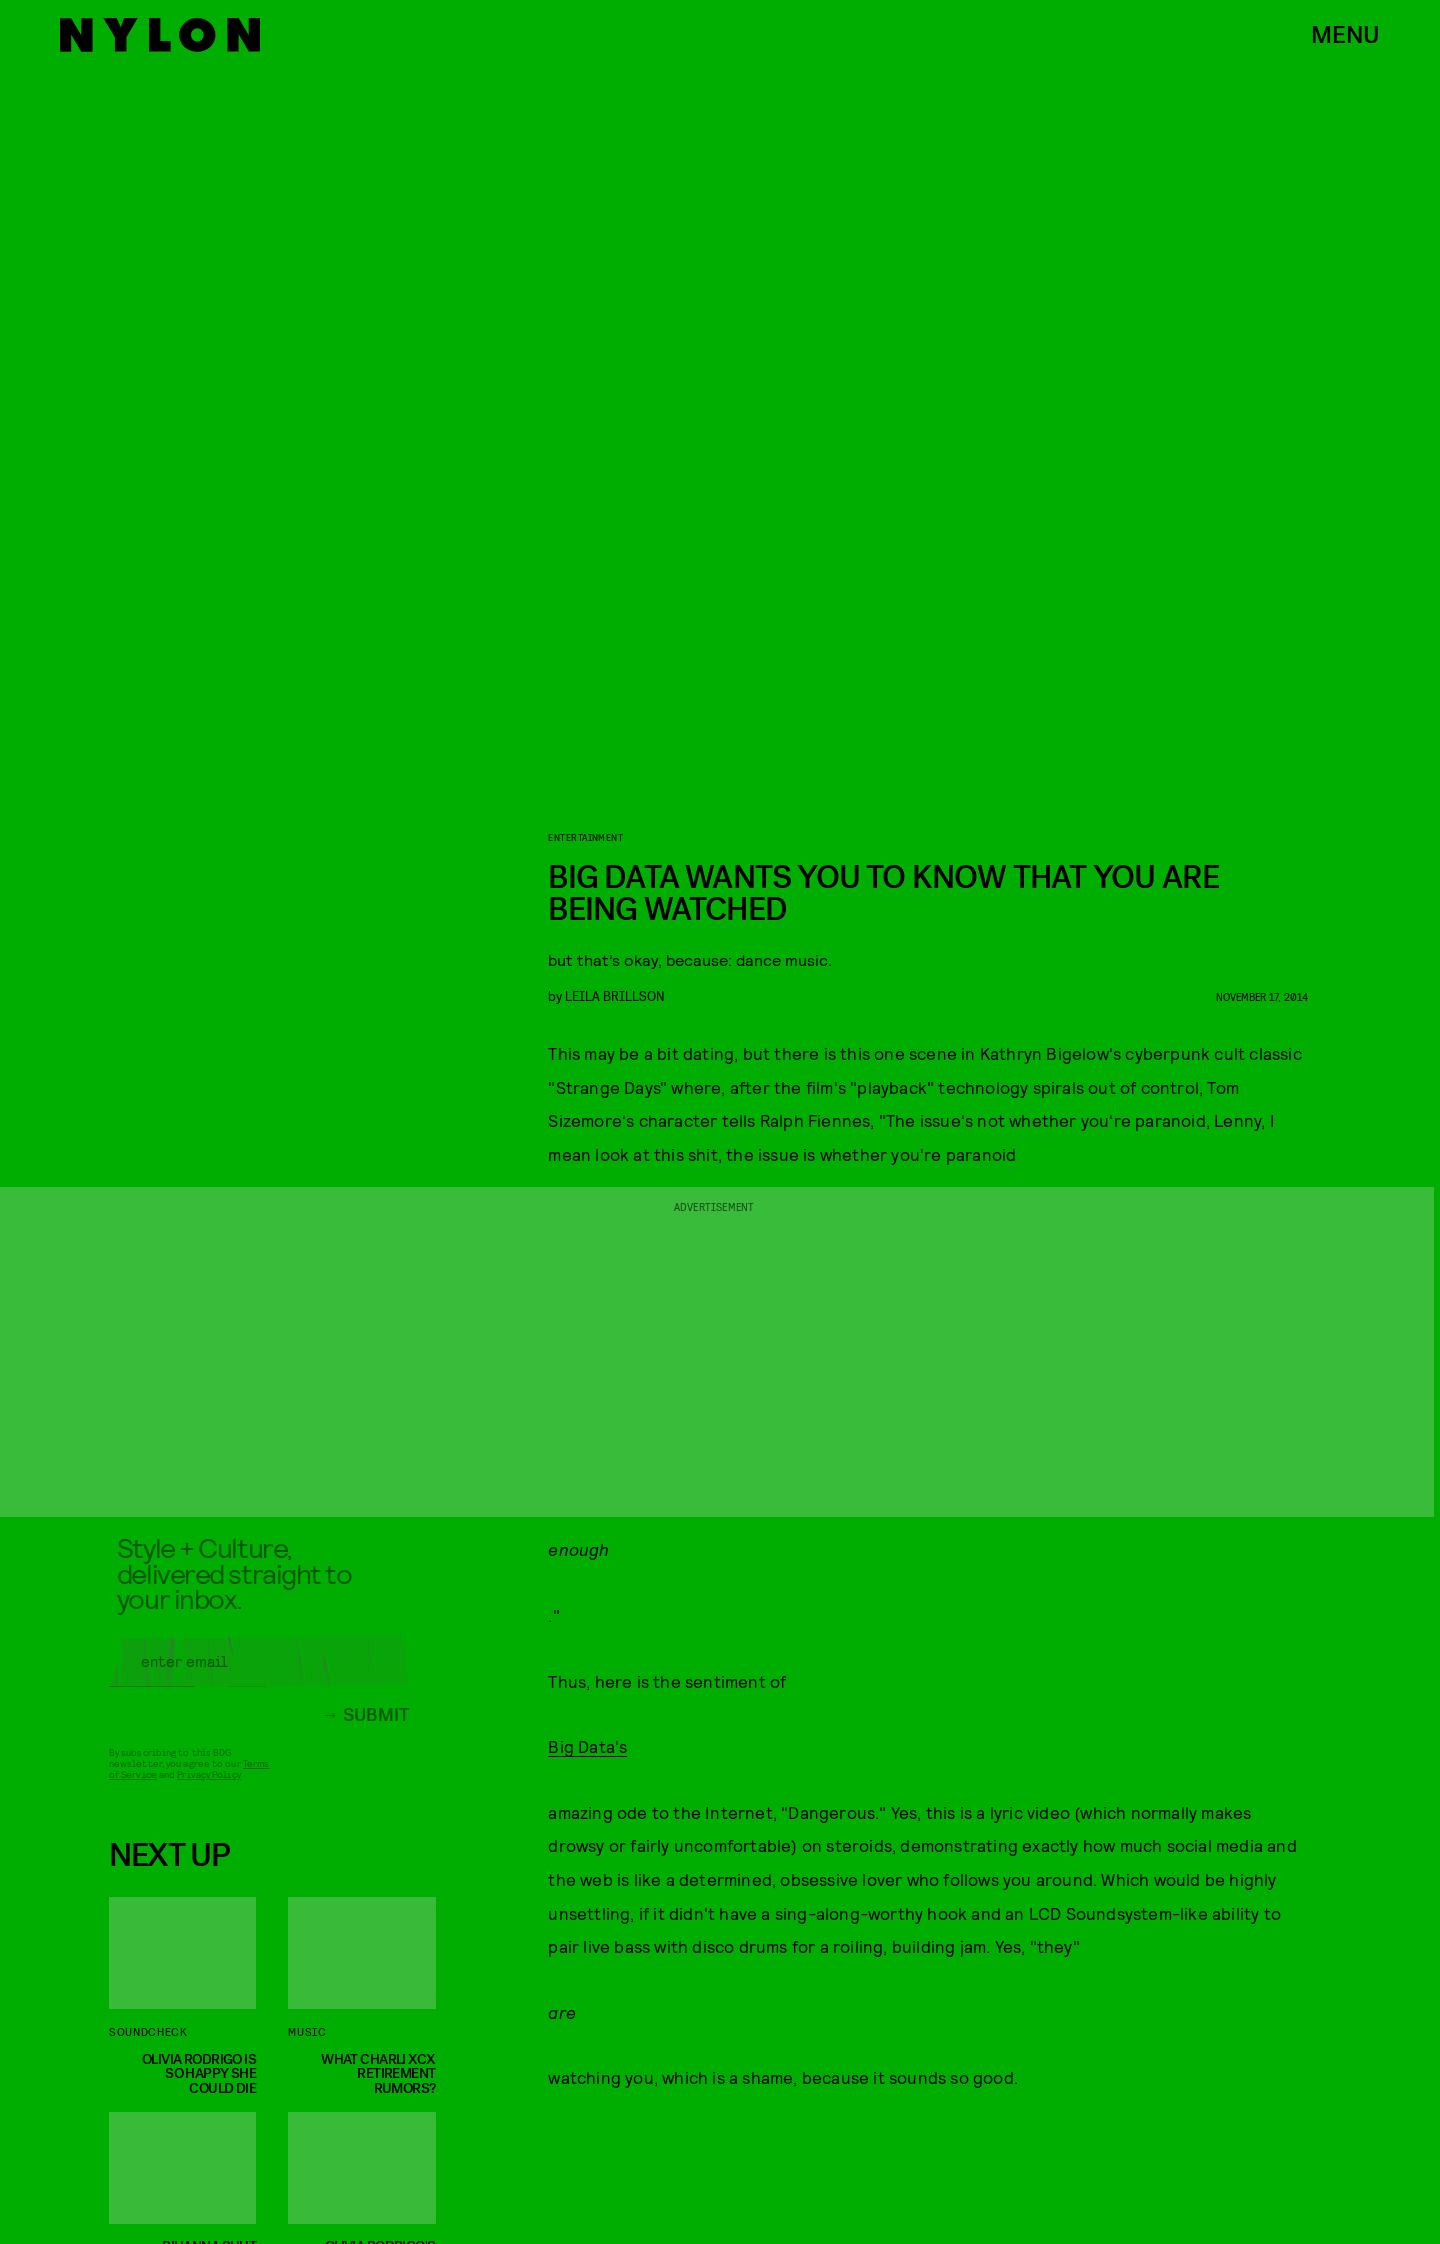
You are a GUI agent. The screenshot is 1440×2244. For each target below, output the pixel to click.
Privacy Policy (208, 1784)
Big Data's (587, 1746)
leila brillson (615, 995)
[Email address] (259, 1671)
